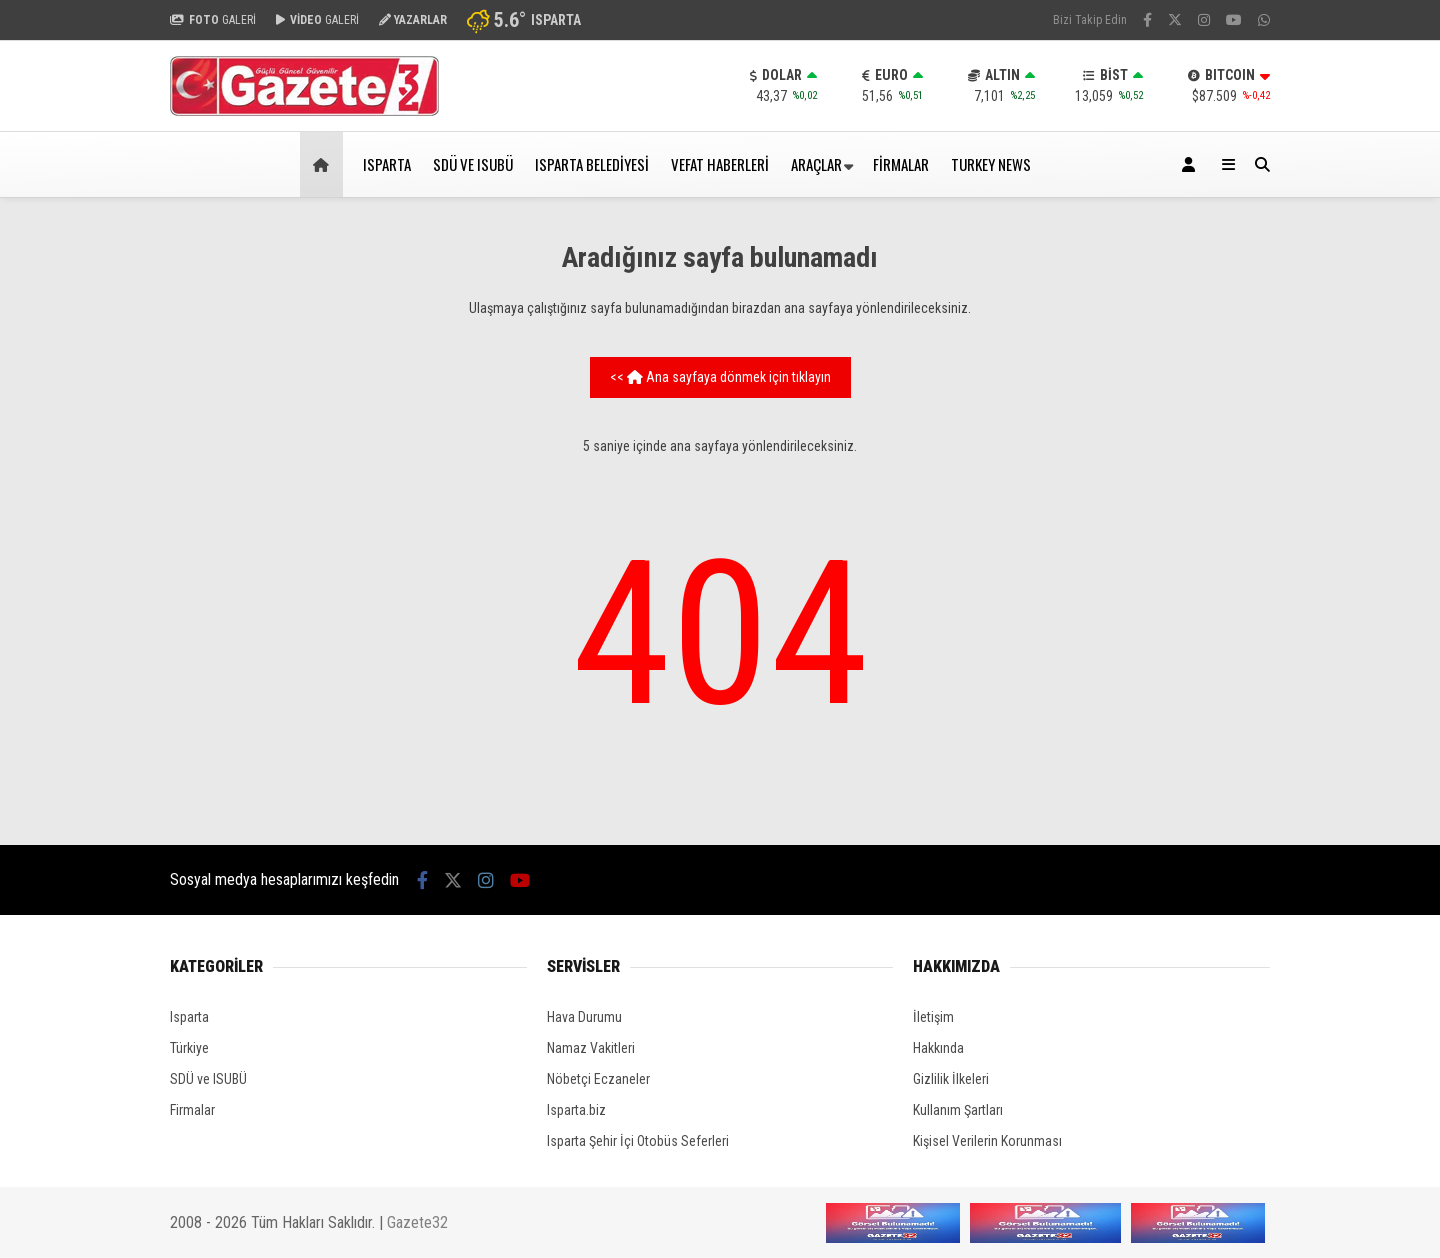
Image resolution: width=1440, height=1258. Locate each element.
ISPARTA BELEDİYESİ (592, 164)
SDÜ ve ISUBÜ (473, 164)
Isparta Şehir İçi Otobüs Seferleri (638, 1141)
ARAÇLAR (816, 164)
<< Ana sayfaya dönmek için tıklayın (720, 377)
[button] (324, 164)
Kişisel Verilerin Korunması (987, 1141)
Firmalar (192, 1110)
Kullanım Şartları (958, 1110)
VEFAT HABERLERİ (720, 164)
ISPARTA (387, 164)
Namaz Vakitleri (591, 1048)
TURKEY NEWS (991, 164)
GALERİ (213, 20)
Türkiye (189, 1048)
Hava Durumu (584, 1017)
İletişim (933, 1017)
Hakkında (938, 1048)
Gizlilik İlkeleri (951, 1079)
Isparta (189, 1017)
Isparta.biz (576, 1110)
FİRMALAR (901, 164)
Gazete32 (417, 1222)
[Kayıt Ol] (1192, 164)
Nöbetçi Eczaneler (598, 1079)
